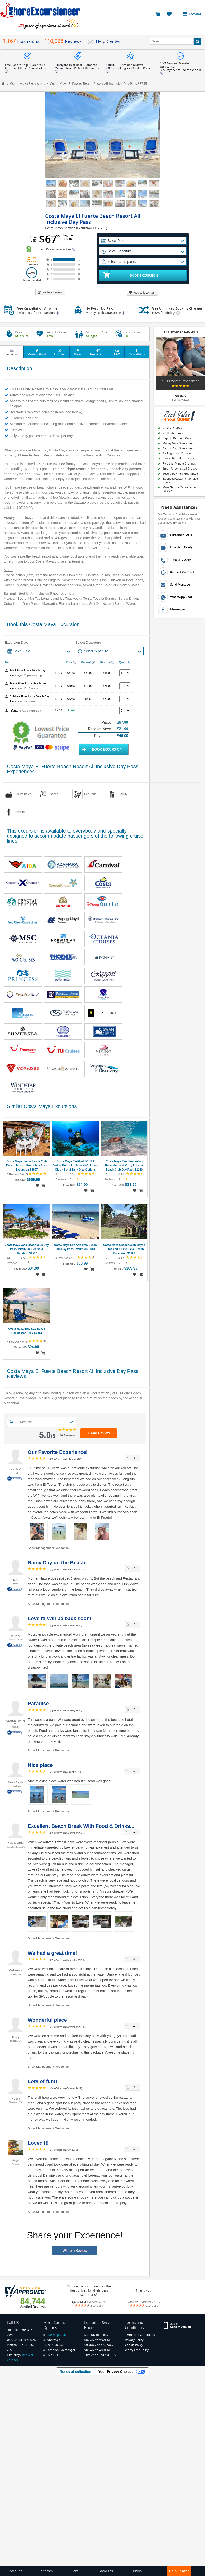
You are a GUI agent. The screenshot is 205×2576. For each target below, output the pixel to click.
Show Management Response (48, 1548)
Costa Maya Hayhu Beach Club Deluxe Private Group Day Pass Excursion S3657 (26, 1165)
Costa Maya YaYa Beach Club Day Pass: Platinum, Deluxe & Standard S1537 (27, 1249)
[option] (180, 369)
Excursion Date (16, 642)
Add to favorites (142, 292)
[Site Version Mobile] (177, 2325)
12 (133, 1771)
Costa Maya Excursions (27, 83)
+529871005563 (53, 2345)
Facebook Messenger (59, 2350)
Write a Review (50, 292)
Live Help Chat (54, 2335)
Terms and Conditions (140, 2335)
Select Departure (88, 642)
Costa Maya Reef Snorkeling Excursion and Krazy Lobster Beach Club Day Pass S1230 (124, 1165)
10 (133, 2025)
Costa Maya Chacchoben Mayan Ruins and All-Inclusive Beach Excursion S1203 (124, 1249)
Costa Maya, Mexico (60, 228)
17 (133, 1832)
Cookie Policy (134, 2345)
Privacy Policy (134, 2340)
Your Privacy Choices (115, 2371)
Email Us (50, 2355)
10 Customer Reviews (179, 332)
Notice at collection (75, 2371)
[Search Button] (197, 41)
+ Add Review (99, 1433)
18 (133, 1958)
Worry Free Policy (137, 2350)
